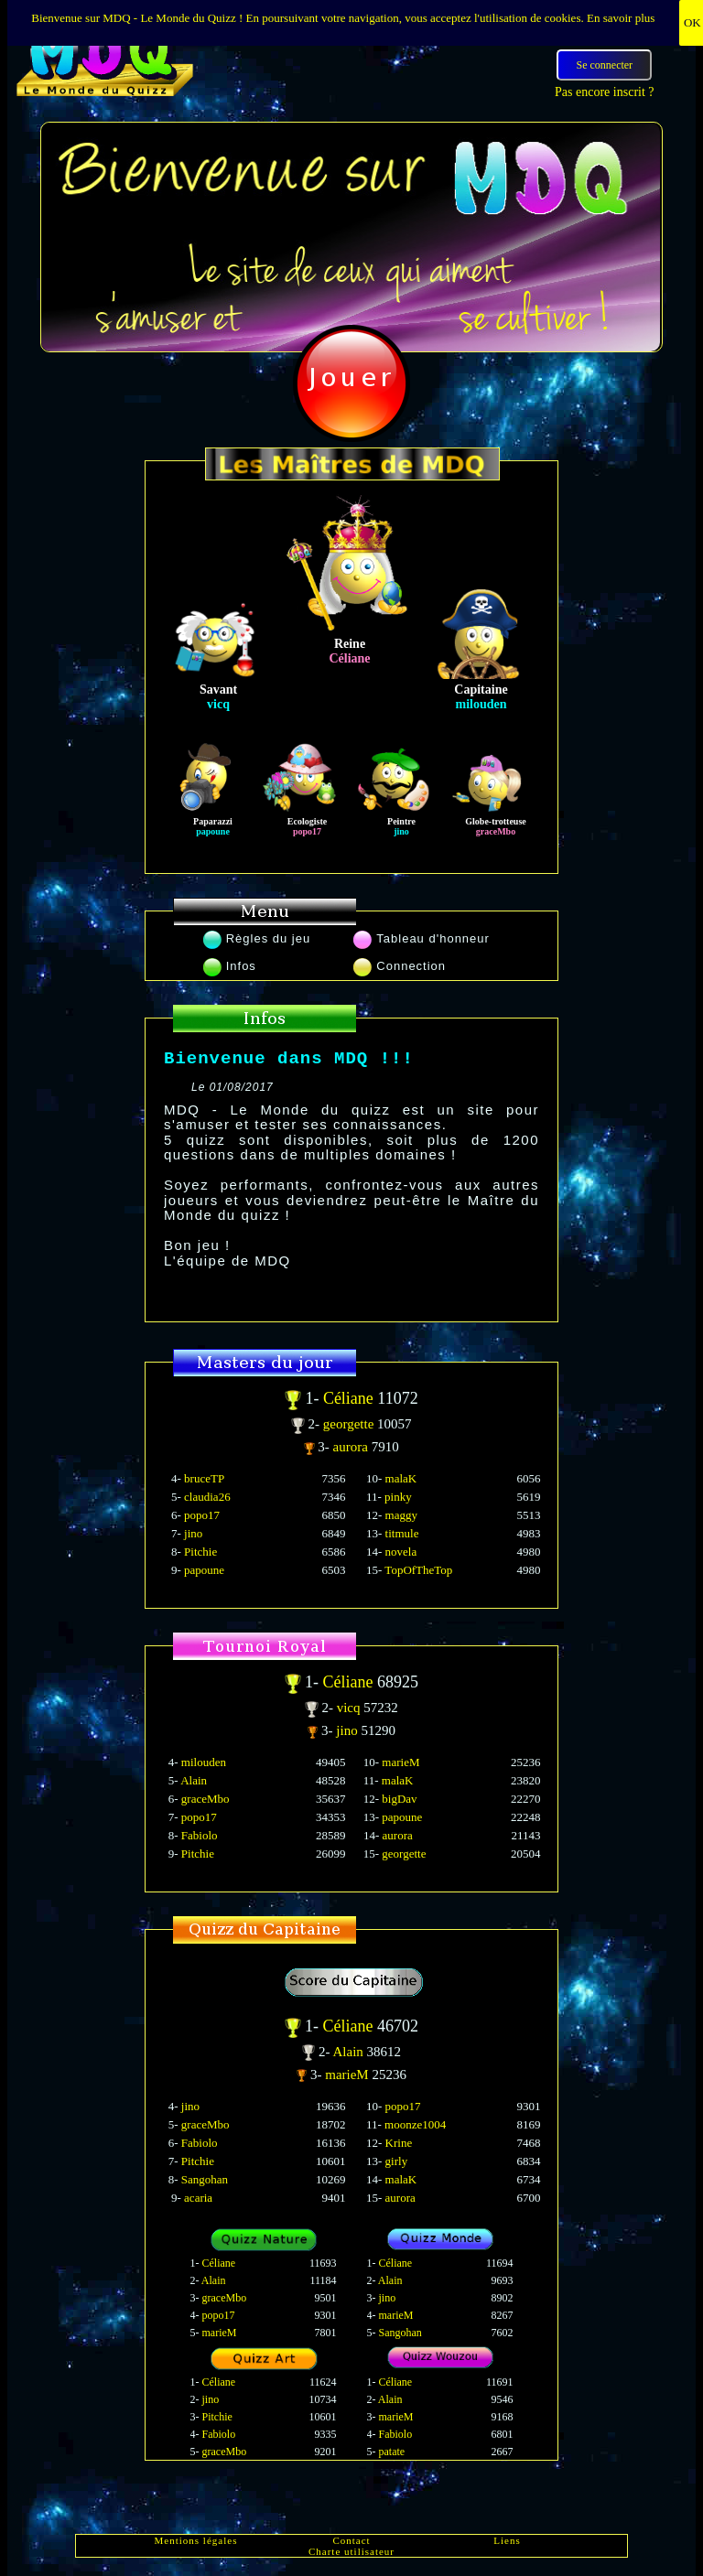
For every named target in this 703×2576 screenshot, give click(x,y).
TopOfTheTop (418, 1570)
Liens (506, 2540)
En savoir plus (620, 18)
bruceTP (204, 1478)
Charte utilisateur (351, 2551)
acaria (198, 2197)
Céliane (350, 1398)
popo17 (202, 1515)
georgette (350, 1424)
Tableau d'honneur (421, 938)
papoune (204, 1570)
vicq (350, 1707)
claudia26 (207, 1497)
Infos (229, 966)
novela (401, 1551)
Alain (193, 1780)
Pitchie (200, 1551)
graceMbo (205, 1798)
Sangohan (204, 2179)
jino (193, 1533)
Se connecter (604, 65)
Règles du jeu (257, 938)
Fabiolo (199, 1835)
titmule (402, 1533)
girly (396, 2161)
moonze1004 (415, 2124)
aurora (352, 1446)
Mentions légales (196, 2540)
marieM (400, 1762)
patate (392, 2451)
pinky (398, 1497)
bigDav (399, 1798)
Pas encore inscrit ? (604, 92)
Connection (399, 966)
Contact (351, 2540)
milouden (203, 1762)
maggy (401, 1515)
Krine (399, 2143)
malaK (401, 1478)
